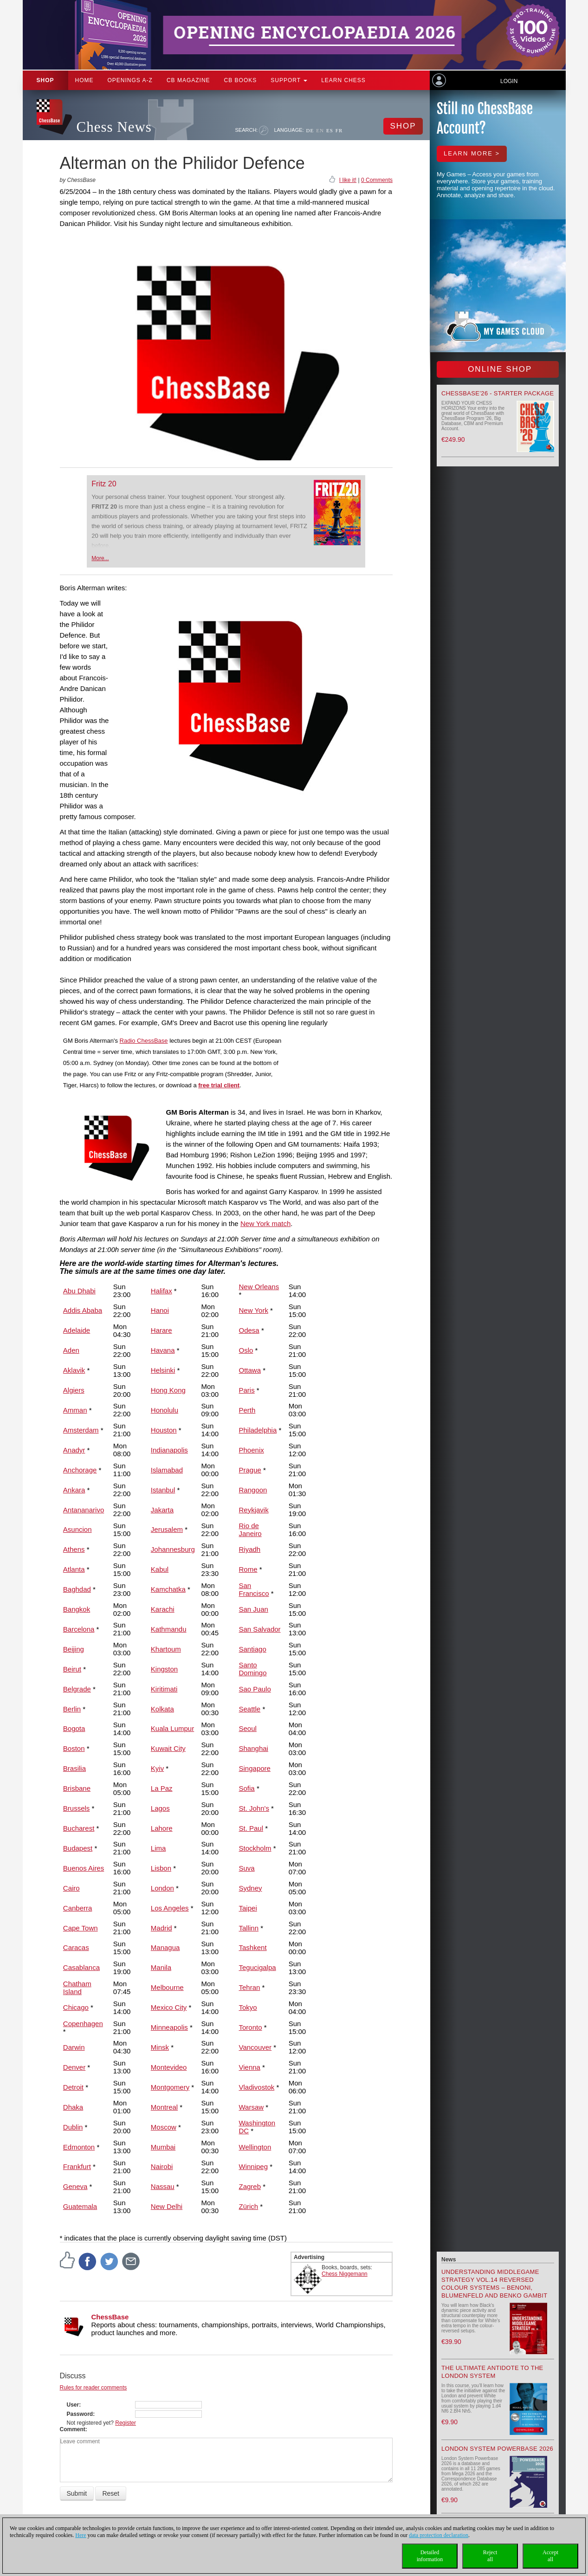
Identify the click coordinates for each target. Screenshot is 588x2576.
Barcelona (79, 1629)
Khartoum (166, 1649)
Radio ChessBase (144, 1040)
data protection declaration (438, 2535)
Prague (250, 1470)
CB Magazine (188, 80)
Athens (74, 1549)
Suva (247, 1868)
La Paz (162, 1788)
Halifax (161, 1291)
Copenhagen (83, 2023)
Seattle (250, 1709)
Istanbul (163, 1490)
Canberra (77, 1908)
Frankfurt (77, 2166)
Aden (71, 1350)
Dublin (73, 2127)
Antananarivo (83, 1510)
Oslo (246, 1350)
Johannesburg (173, 1549)
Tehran (249, 1987)
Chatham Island (77, 1987)
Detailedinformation (430, 2556)
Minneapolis (169, 2027)
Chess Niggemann (345, 2274)
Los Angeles (170, 1908)
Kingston (164, 1669)
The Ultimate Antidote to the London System (492, 2371)
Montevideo (169, 2067)
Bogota (74, 1728)
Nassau (162, 2186)
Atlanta (74, 1569)
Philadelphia (258, 1430)
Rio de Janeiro (250, 1529)
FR (339, 130)
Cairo (71, 1888)
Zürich (248, 2206)
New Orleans (259, 1287)
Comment (72, 2429)
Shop (45, 80)
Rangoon (253, 1490)
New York (253, 1310)
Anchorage (80, 1470)
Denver (74, 2067)
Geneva (75, 2186)
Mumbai (163, 2147)
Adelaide (76, 1330)
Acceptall (550, 2556)
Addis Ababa (82, 1310)
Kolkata (162, 1709)
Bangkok (76, 1609)
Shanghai (253, 1748)
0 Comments (377, 180)
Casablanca (81, 1967)
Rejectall (490, 2556)
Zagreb (250, 2186)
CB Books (240, 80)
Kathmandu (169, 1629)
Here (80, 2535)
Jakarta (162, 1510)
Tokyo (248, 2007)
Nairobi (162, 2166)
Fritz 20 (103, 484)
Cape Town (80, 1928)
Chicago (76, 2007)
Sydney (250, 1888)
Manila (161, 1967)
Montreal (164, 2107)
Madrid (161, 1928)
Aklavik (74, 1370)
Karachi (162, 1609)
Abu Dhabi (79, 1291)
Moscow (163, 2127)
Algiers (73, 1390)
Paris (247, 1390)
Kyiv (157, 1768)
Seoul (248, 1728)
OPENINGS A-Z (130, 80)
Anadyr (74, 1450)
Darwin (74, 2047)
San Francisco (254, 1589)
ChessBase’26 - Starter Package (497, 393)
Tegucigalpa (257, 1967)
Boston (74, 1748)
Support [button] (289, 80)
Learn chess (343, 80)
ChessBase (110, 2317)
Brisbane (76, 1788)
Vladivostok (257, 2087)
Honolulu (164, 1410)
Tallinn (249, 1928)
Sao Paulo (255, 1689)
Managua (165, 1947)
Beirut (72, 1669)
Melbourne (167, 1987)
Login (508, 81)
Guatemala (80, 2206)
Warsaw (251, 2107)
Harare (161, 1330)
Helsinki (163, 1370)
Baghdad (77, 1589)
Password (80, 2414)
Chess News (114, 127)
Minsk (160, 2047)
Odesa (249, 1330)
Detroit (73, 2087)
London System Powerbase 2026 (497, 2448)
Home (84, 80)
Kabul (159, 1569)
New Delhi (166, 2206)
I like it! (347, 180)
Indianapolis (169, 1450)
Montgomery (170, 2087)
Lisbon (161, 1868)
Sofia (247, 1788)
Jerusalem (167, 1529)
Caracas (76, 1947)
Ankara (74, 1490)
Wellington (255, 2147)
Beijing (73, 1649)
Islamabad (167, 1470)
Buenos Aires (83, 1868)
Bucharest (79, 1828)
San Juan (253, 1609)
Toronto (250, 2027)
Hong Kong (168, 1390)
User (73, 2405)
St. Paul (251, 1828)
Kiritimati (164, 1689)
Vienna (249, 2067)
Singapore (255, 1768)
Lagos (160, 1808)
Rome (248, 1569)
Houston (164, 1430)
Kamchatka (168, 1589)
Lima (158, 1848)
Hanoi (160, 1310)
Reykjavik (254, 1510)
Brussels (76, 1808)
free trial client (218, 1085)
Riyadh (250, 1549)
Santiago (252, 1649)
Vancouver (255, 2047)
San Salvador (260, 1629)
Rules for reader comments (93, 2387)
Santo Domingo (253, 1669)
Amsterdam (81, 1430)
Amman (75, 1410)
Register (125, 2423)
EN (320, 130)
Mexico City (169, 2007)
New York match (265, 1223)
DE (310, 130)
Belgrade (77, 1689)
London (162, 1888)
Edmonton (79, 2147)
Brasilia (74, 1768)
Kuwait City (168, 1748)
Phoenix (251, 1450)
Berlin (72, 1709)
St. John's (254, 1808)
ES (329, 130)
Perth (247, 1410)
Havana (163, 1350)
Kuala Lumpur (172, 1728)
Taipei (248, 1908)
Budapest (77, 1848)
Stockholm (255, 1848)
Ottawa (250, 1370)
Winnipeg (253, 2166)
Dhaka (73, 2107)
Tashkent (253, 1947)
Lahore (162, 1828)
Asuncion (77, 1529)
